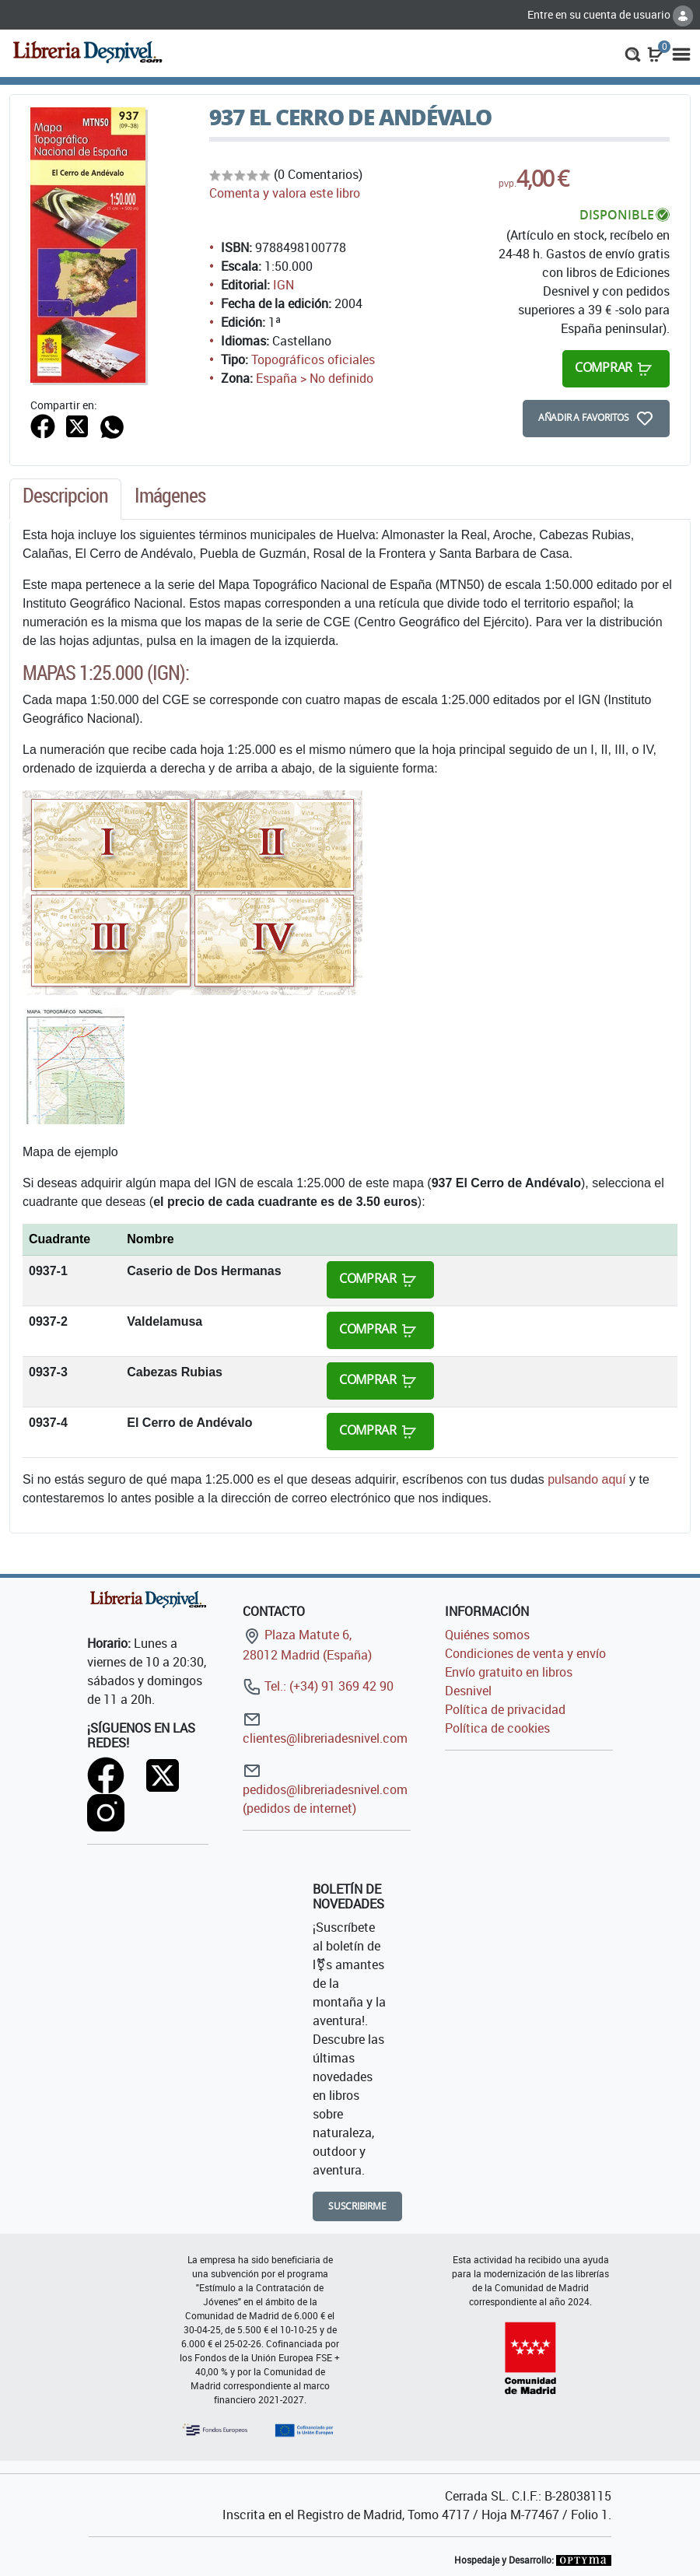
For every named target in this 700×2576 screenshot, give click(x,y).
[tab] (65, 499)
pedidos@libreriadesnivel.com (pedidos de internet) (325, 1789)
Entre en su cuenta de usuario (610, 14)
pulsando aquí (587, 1479)
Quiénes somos (487, 1634)
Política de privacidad (505, 1709)
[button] (633, 52)
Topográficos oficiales (313, 359)
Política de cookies (497, 1728)
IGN (283, 284)
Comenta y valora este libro (284, 193)
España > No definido (314, 378)
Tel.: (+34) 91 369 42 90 (318, 1686)
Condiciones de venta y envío (525, 1653)
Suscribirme (357, 2206)
